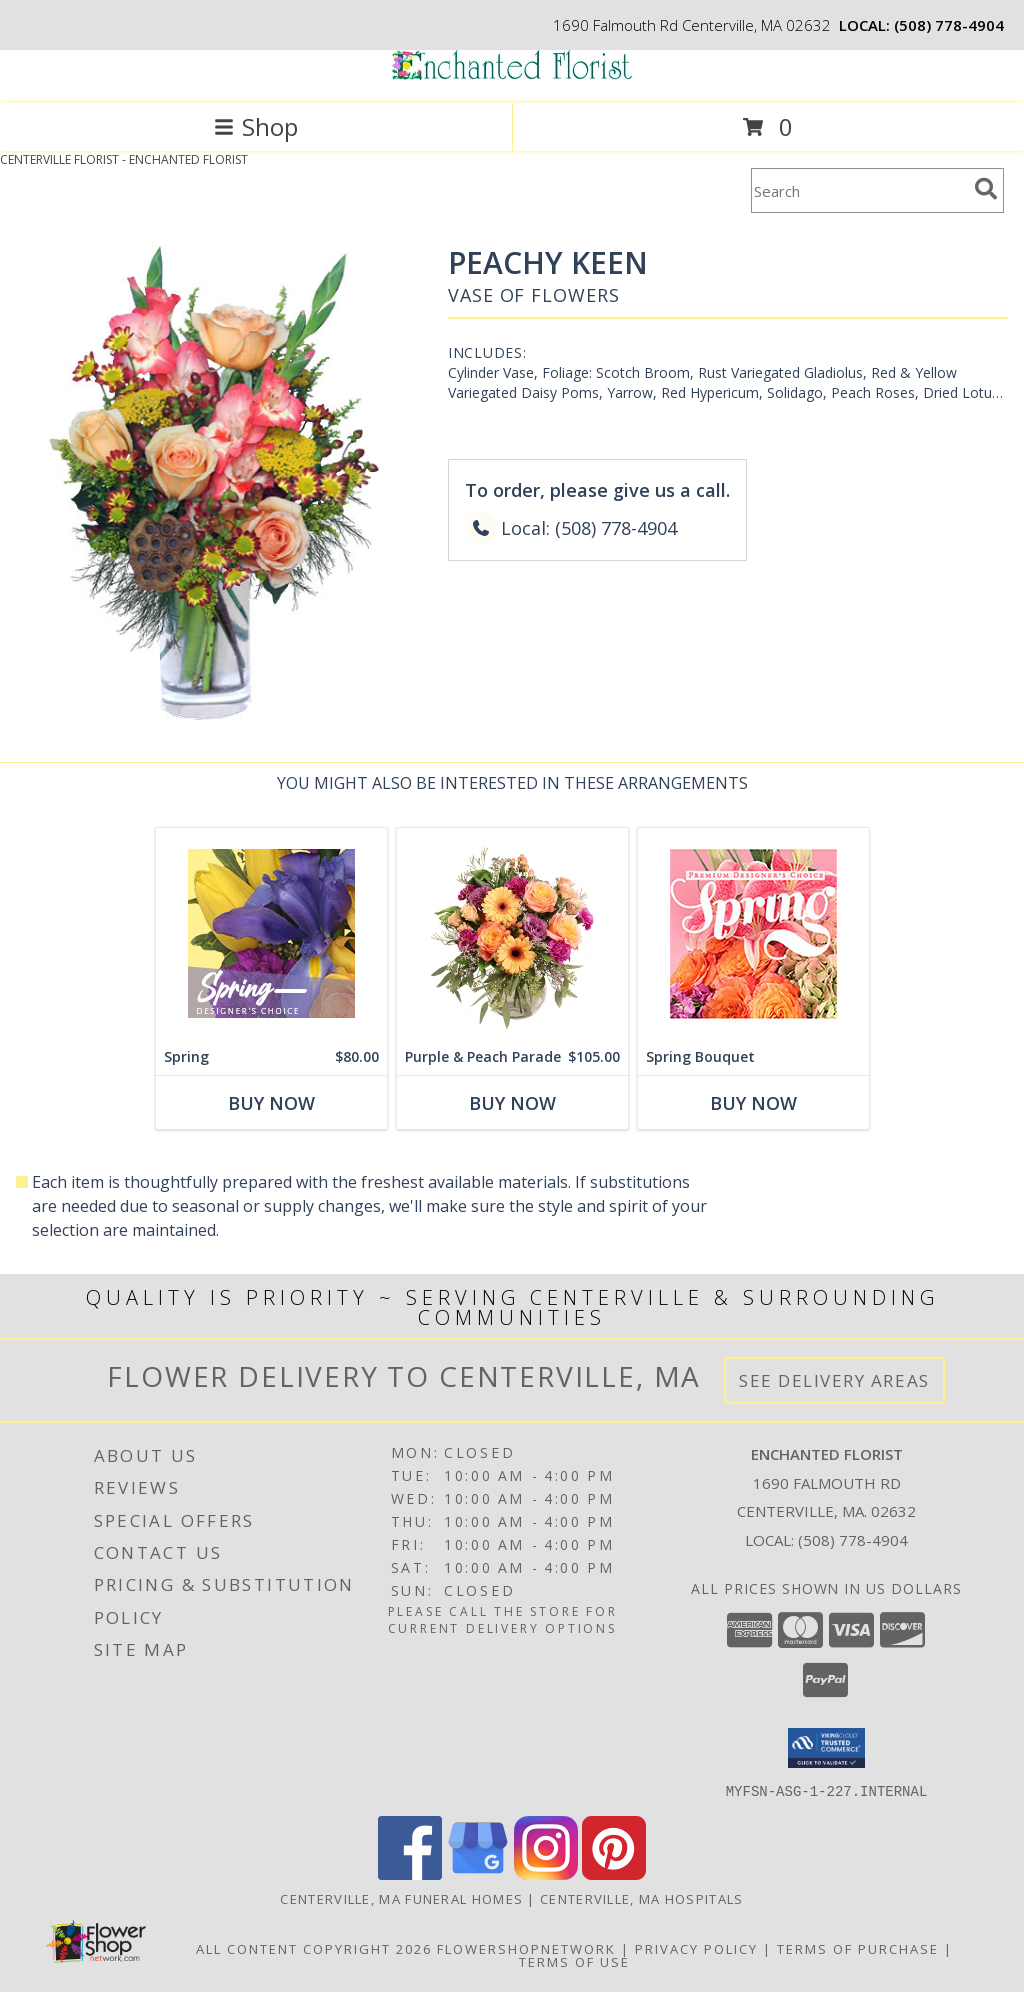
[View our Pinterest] (614, 1873)
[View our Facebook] (410, 1873)
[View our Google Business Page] (478, 1873)
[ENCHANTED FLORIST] (512, 74)
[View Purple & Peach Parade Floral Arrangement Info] (512, 933)
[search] (986, 189)
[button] (826, 1748)
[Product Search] (859, 190)
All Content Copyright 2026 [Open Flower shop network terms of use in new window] (314, 1948)
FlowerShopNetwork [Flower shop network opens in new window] (526, 1948)
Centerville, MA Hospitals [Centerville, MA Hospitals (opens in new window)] (642, 1898)
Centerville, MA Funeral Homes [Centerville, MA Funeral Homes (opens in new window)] (401, 1898)
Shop (256, 126)
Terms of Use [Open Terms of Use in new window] (574, 1961)
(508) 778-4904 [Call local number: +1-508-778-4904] (949, 25)
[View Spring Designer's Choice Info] (271, 933)
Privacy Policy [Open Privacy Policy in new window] (696, 1948)
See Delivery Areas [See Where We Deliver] (834, 1380)
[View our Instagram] (546, 1873)
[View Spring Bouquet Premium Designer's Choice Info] (753, 933)
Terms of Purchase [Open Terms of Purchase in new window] (858, 1948)
